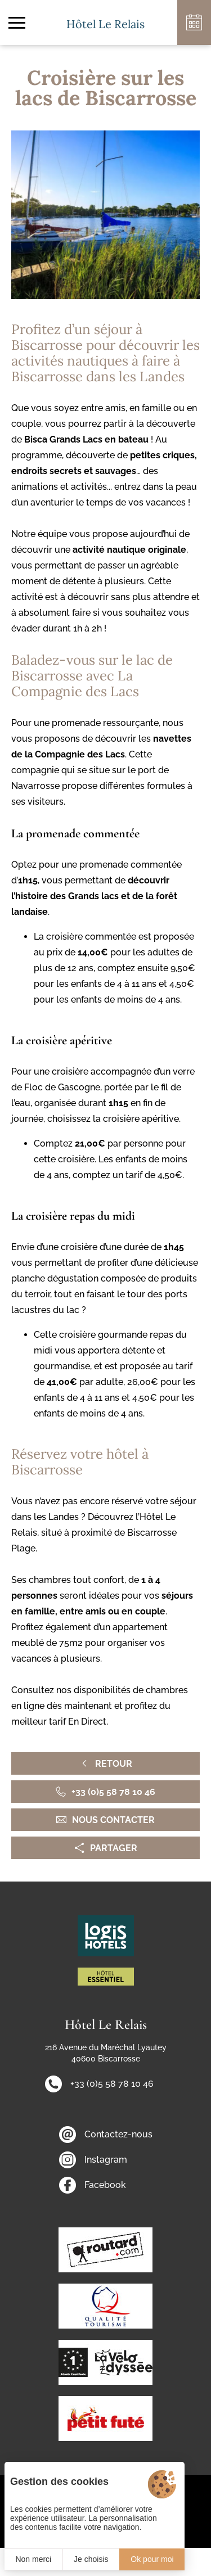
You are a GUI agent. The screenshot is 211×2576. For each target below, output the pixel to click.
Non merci (33, 2559)
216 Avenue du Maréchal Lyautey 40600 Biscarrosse (106, 2053)
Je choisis (91, 2559)
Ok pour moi (152, 2559)
